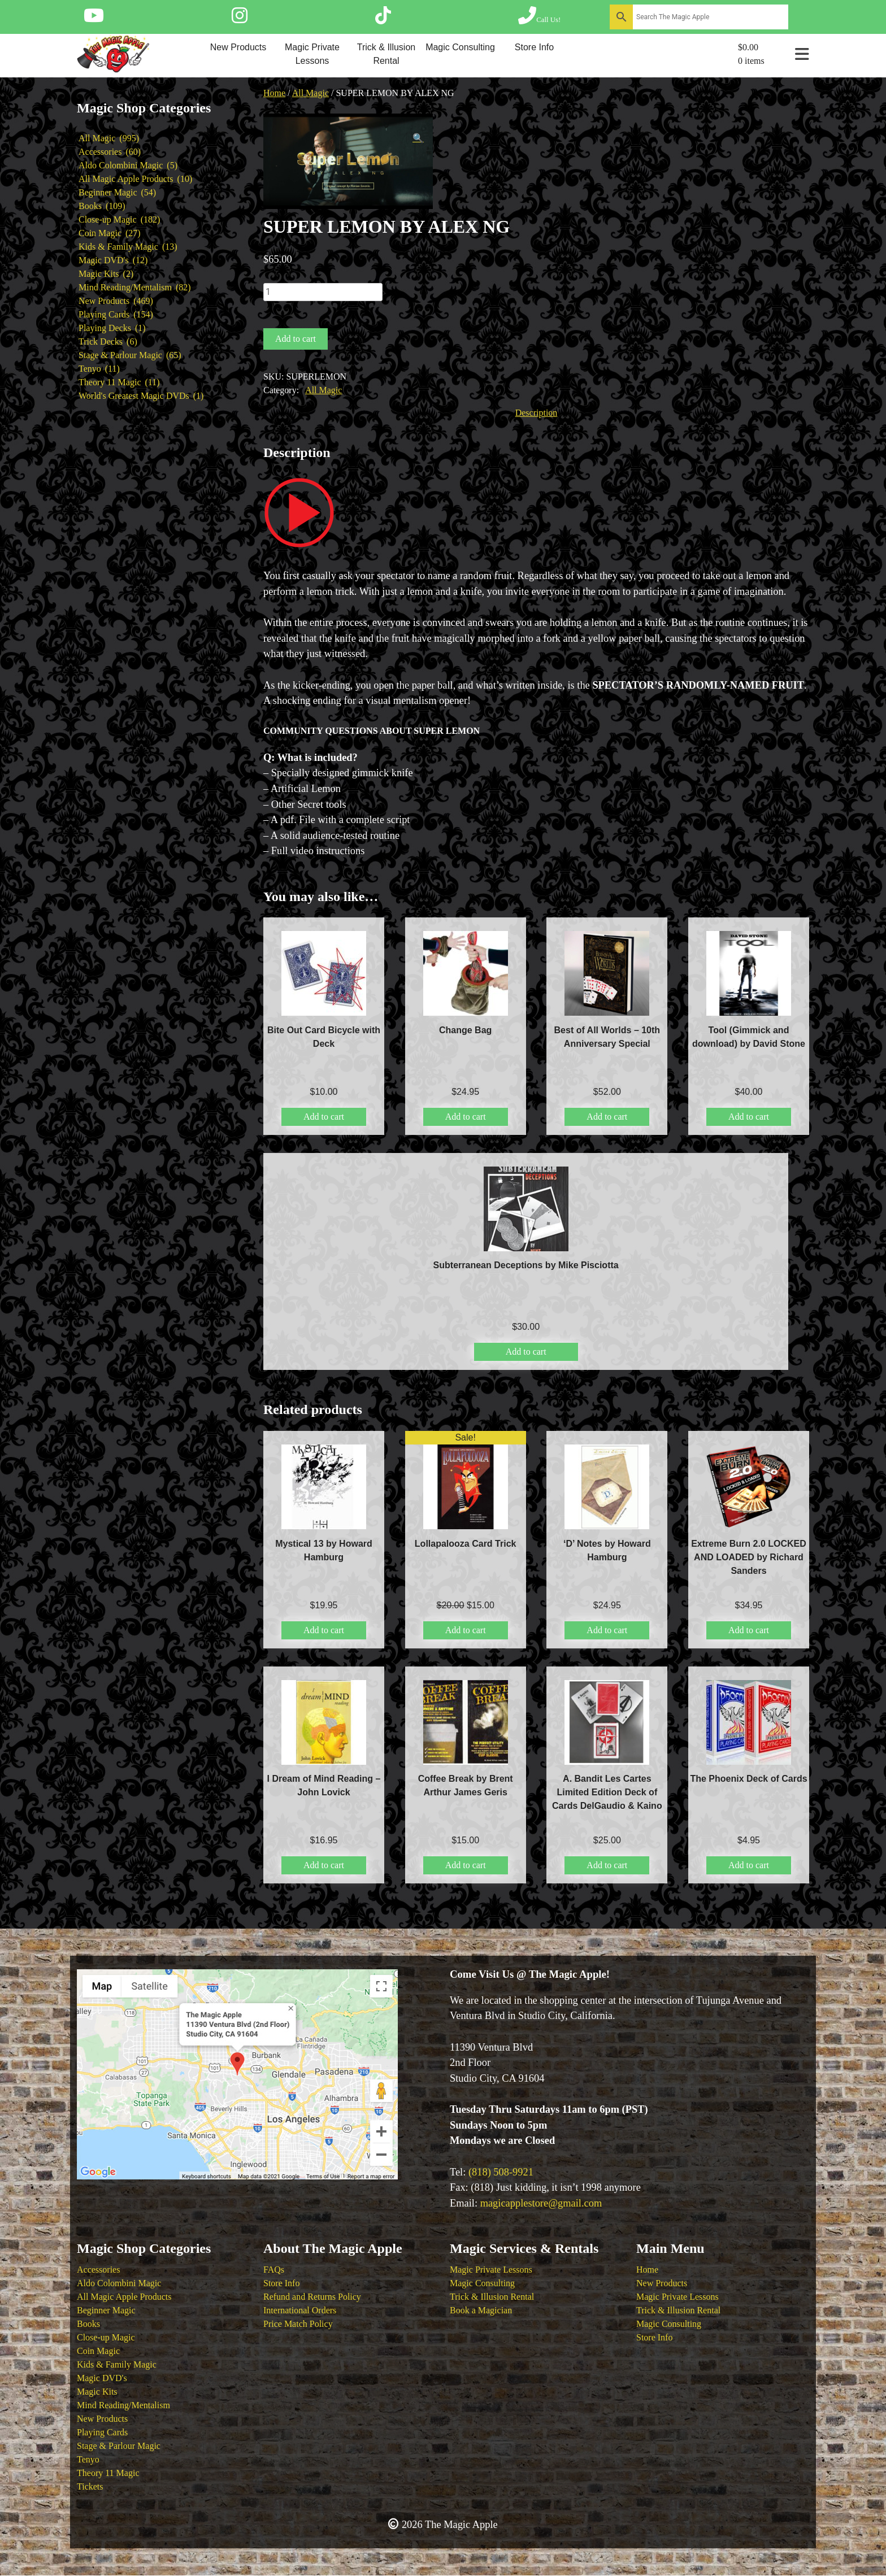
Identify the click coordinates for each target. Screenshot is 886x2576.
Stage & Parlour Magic (118, 2446)
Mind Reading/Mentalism (123, 2405)
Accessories (98, 2269)
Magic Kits (97, 2391)
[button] (418, 138)
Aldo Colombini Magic (119, 2283)
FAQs (273, 2269)
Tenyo (88, 2459)
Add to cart (295, 338)
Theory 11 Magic (108, 2473)
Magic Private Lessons (312, 54)
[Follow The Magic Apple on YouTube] (94, 19)
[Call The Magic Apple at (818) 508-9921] (539, 19)
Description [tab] (536, 412)
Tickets (90, 2486)
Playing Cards (102, 2432)
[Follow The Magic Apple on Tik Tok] (383, 19)
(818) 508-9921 (500, 2172)
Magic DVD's (102, 2378)
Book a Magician (481, 2310)
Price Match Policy (298, 2324)
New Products (238, 47)
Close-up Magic (106, 2337)
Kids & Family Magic (117, 2364)
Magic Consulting (460, 47)
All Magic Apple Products (124, 2296)
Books (88, 2324)
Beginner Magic (106, 2310)
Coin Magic (98, 2351)
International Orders (299, 2310)
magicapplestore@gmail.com (541, 2203)
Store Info (534, 47)
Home (274, 93)
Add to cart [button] (323, 1116)
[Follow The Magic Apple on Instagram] (239, 19)
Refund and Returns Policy (312, 2296)
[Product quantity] (323, 292)
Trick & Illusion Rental (386, 54)
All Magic (310, 93)
